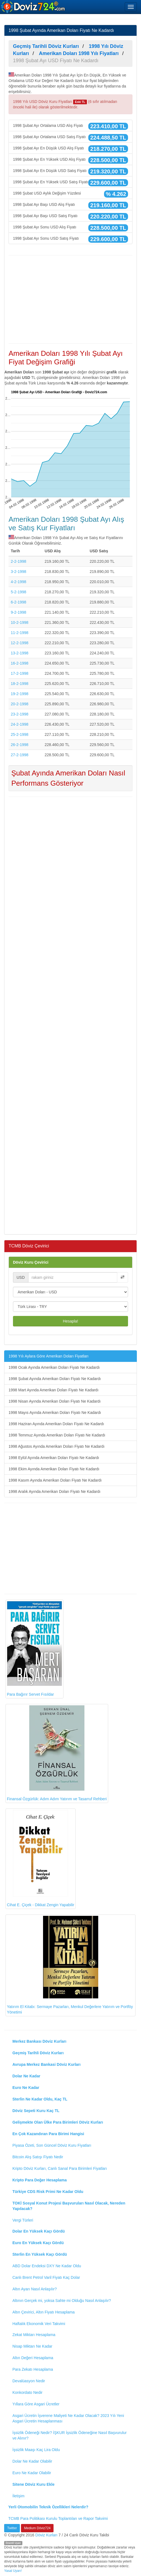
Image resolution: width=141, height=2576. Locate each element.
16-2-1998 (19, 663)
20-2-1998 (19, 704)
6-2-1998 (18, 602)
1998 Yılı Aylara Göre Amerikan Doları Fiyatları (49, 1356)
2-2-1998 (18, 561)
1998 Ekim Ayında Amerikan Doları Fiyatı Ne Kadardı (54, 1469)
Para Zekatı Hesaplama (32, 2369)
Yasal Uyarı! (13, 2571)
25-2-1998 (19, 734)
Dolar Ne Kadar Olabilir (32, 2461)
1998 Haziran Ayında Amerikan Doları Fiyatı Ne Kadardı (56, 1424)
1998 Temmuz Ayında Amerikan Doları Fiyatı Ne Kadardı (57, 1435)
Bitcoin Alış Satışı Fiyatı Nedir (37, 2157)
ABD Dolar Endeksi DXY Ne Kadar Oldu (46, 2266)
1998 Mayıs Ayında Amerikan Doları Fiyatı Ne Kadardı (55, 1412)
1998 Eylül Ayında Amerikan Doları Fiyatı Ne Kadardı (54, 1457)
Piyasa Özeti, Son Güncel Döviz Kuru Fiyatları (51, 2145)
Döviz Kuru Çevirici (30, 1262)
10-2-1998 (19, 622)
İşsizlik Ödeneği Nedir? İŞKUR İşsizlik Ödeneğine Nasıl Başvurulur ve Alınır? (69, 2435)
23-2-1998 (19, 714)
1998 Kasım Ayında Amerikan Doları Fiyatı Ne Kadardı (55, 1480)
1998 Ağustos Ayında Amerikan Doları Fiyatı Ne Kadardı (57, 1446)
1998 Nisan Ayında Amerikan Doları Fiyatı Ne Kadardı (55, 1401)
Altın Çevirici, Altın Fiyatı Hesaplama (43, 2312)
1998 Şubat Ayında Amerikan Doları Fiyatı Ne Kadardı (55, 1378)
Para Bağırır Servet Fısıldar (34, 1649)
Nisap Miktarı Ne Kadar (32, 2346)
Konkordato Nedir (27, 2392)
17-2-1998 (19, 673)
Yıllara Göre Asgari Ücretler (35, 2404)
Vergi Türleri (22, 2220)
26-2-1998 (19, 744)
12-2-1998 (19, 643)
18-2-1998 (19, 683)
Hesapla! (70, 1321)
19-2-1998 (19, 694)
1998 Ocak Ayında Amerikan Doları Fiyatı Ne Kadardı (54, 1367)
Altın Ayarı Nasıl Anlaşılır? (34, 2289)
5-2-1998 (18, 592)
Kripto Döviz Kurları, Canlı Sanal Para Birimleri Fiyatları (59, 2168)
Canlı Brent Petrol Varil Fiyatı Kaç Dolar (46, 2277)
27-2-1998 (19, 755)
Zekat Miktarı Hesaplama (33, 2334)
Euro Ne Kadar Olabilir (31, 2473)
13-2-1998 (19, 653)
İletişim (18, 2496)
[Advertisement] (70, 299)
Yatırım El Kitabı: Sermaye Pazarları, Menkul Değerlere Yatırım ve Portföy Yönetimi (70, 1965)
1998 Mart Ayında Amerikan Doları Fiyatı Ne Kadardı (54, 1390)
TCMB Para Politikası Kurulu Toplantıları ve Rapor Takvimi (58, 2518)
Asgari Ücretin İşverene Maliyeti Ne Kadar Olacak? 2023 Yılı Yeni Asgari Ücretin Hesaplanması (68, 2418)
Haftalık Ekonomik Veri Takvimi (38, 2323)
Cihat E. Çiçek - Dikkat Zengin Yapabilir (40, 1858)
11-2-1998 (19, 632)
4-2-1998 (18, 582)
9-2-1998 (18, 612)
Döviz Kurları (46, 2535)
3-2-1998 (18, 571)
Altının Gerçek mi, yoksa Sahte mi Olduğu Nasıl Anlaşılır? (61, 2300)
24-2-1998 (19, 724)
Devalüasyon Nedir (28, 2381)
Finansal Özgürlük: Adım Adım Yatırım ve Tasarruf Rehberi (57, 1753)
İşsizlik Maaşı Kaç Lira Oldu (36, 2449)
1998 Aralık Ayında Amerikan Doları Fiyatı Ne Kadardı (54, 1491)
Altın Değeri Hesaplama (32, 2358)
